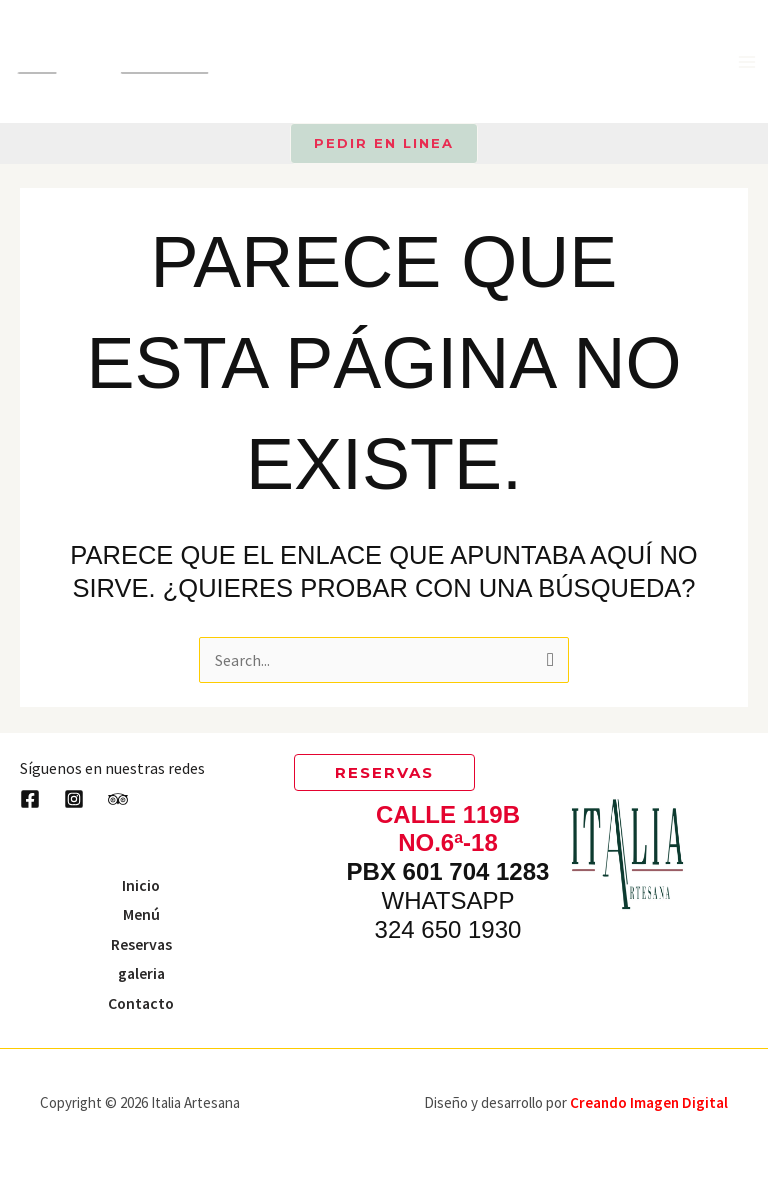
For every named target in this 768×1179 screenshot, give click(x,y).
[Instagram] (74, 798)
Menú (141, 913)
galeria (141, 973)
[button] (384, 143)
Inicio (141, 883)
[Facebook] (30, 798)
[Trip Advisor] (118, 798)
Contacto (141, 1002)
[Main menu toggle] (747, 62)
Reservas (141, 943)
